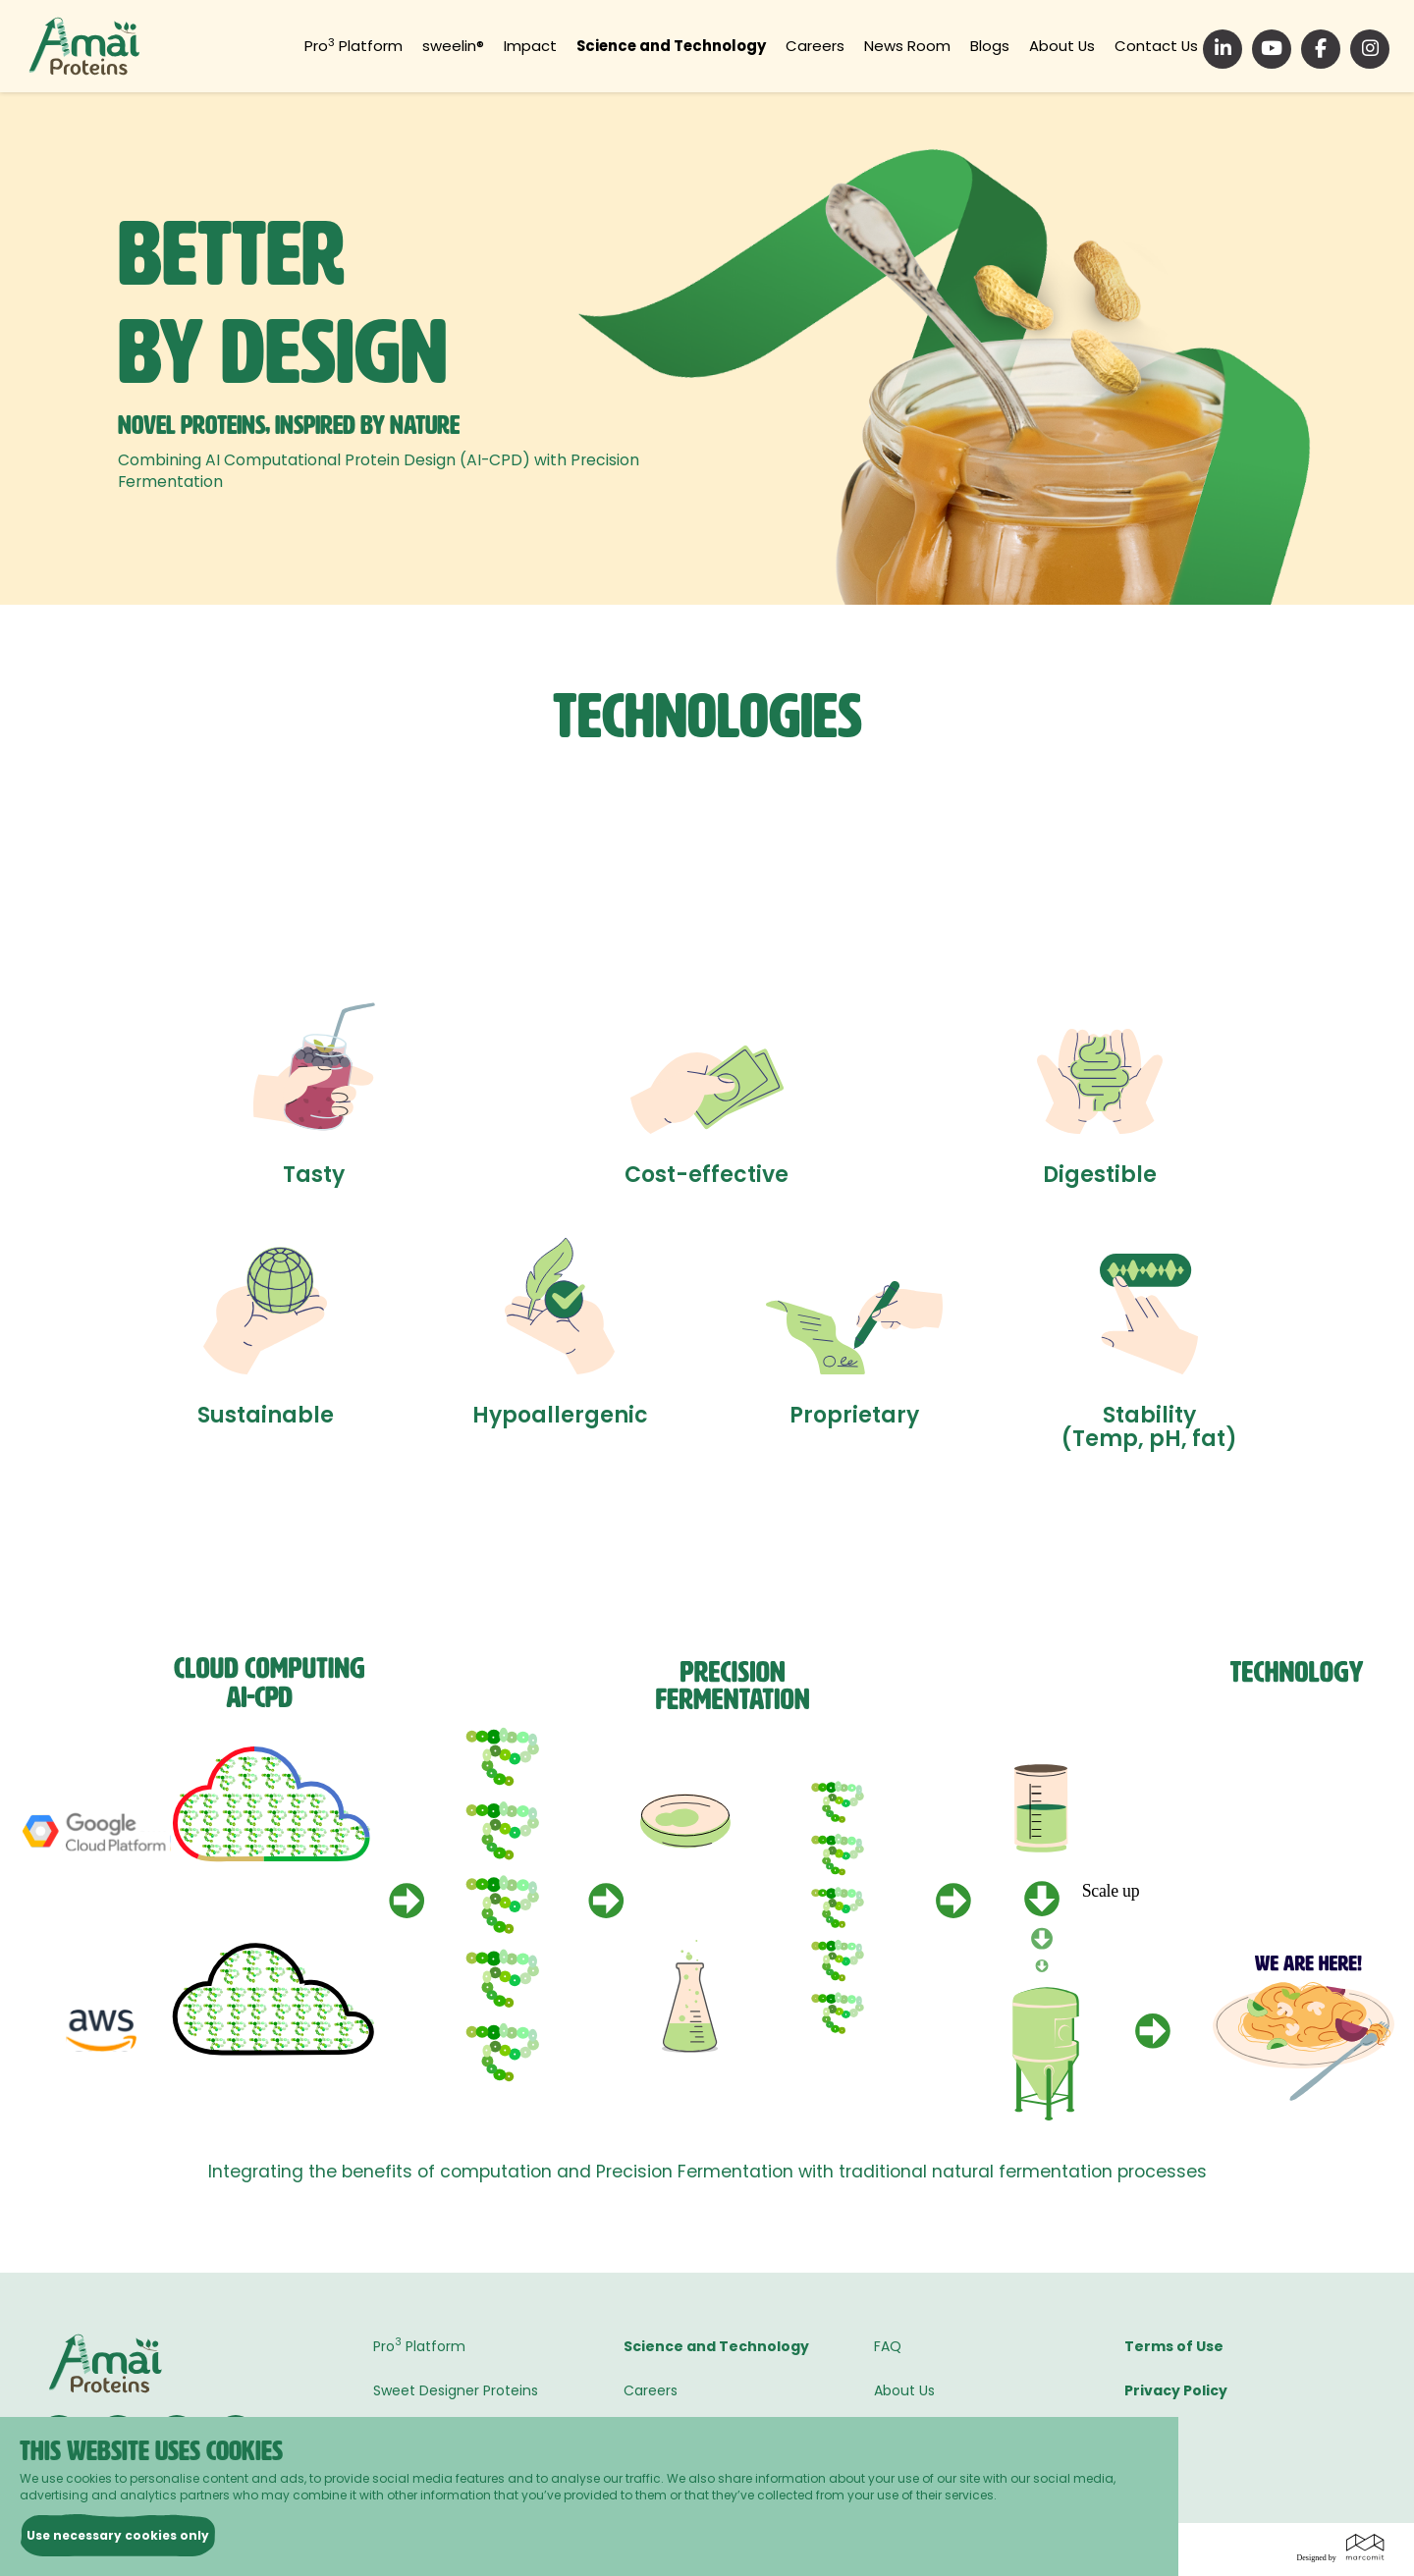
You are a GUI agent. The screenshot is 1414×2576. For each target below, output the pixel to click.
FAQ (887, 2346)
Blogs (1002, 46)
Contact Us (1159, 46)
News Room (925, 46)
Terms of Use (1174, 2346)
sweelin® (488, 46)
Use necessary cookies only (118, 2535)
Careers (839, 46)
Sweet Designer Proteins (455, 2390)
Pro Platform (394, 45)
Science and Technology (699, 46)
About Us (1070, 46)
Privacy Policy (1175, 2390)
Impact (562, 46)
